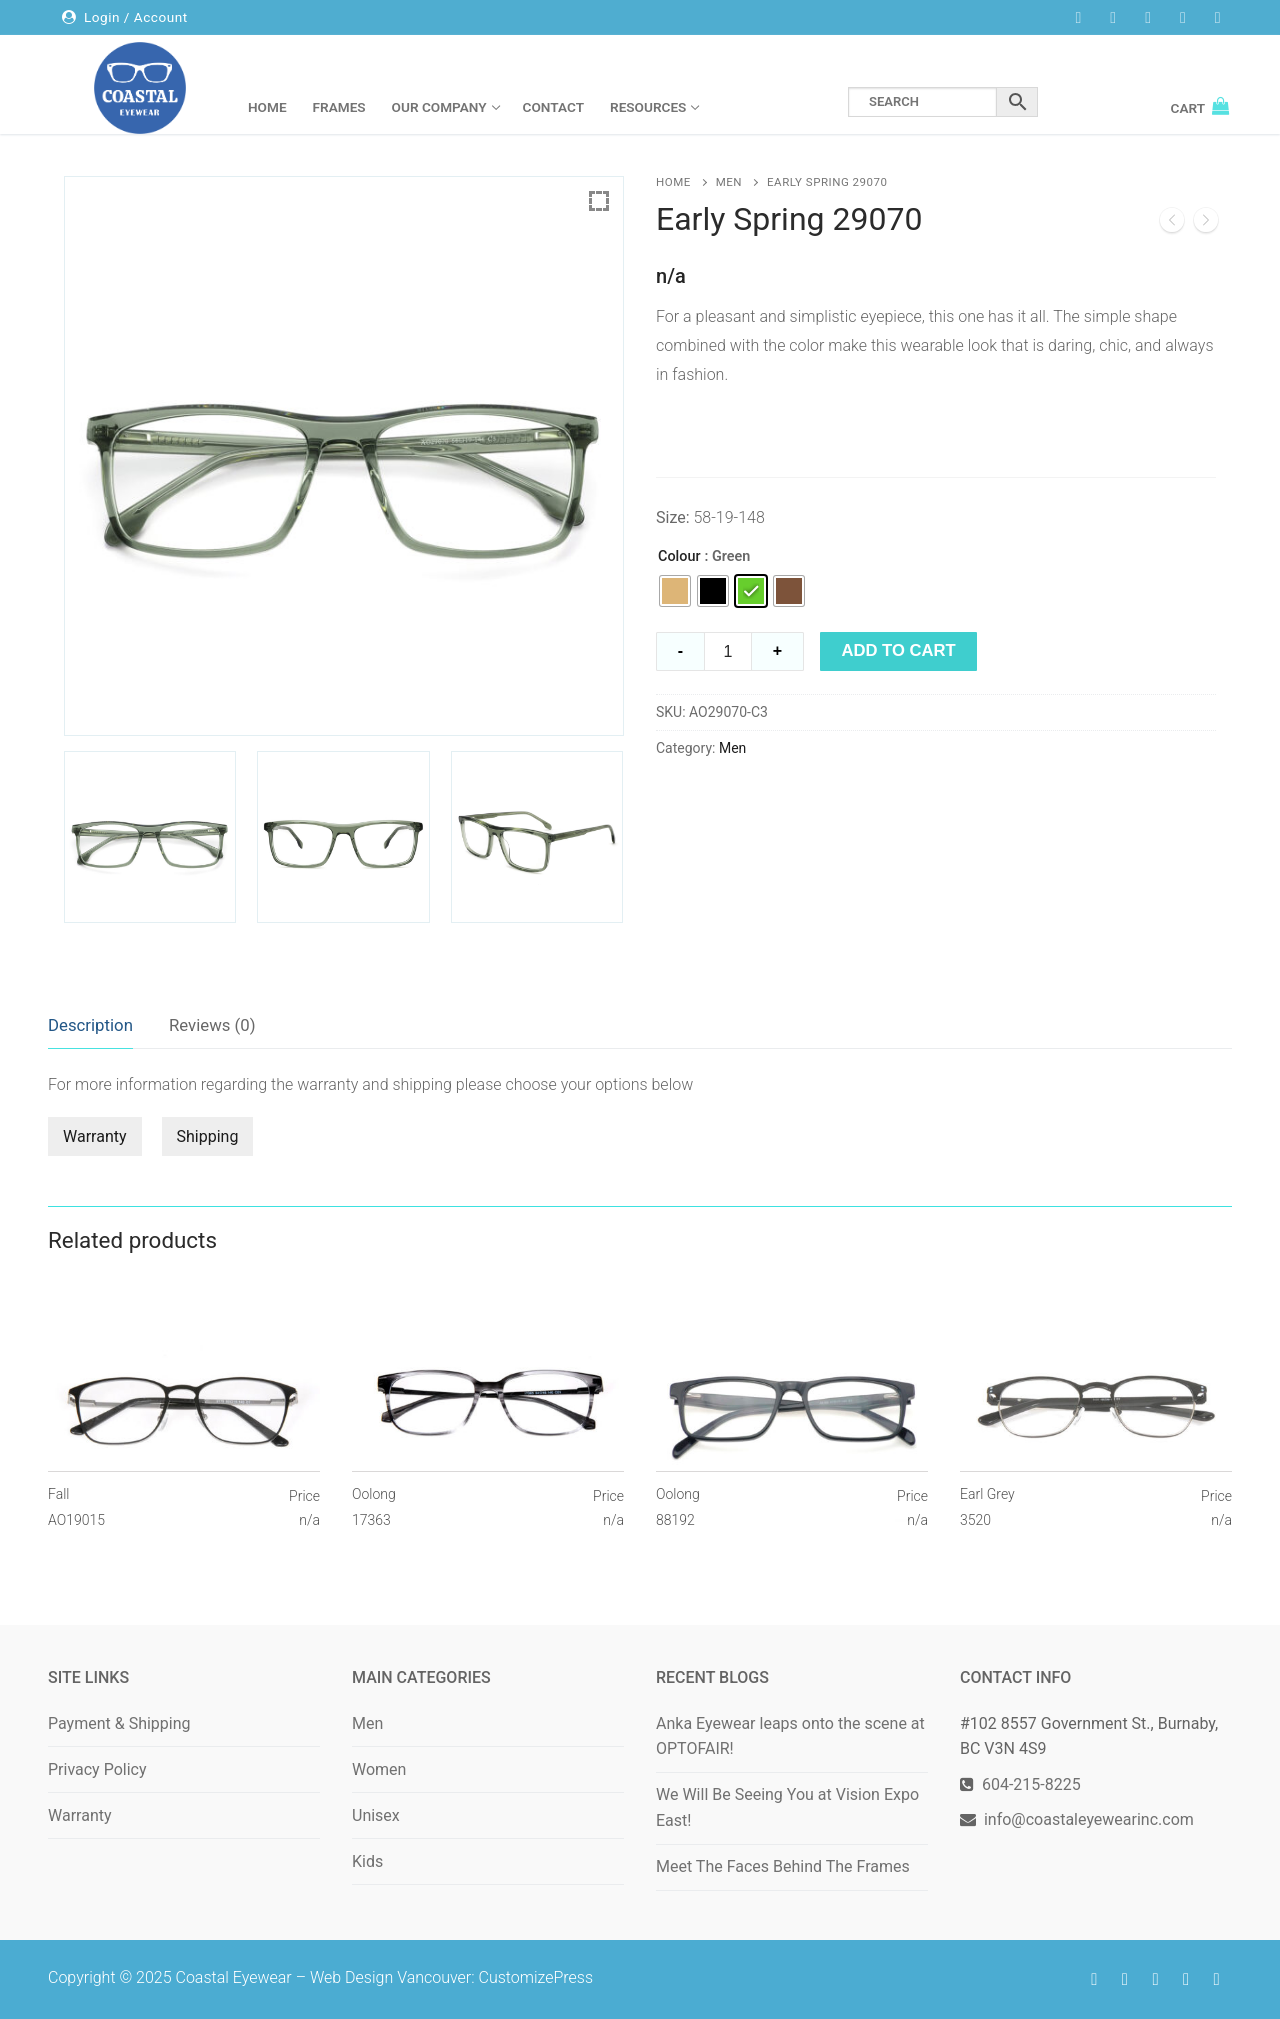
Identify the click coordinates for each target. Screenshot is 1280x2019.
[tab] (90, 1026)
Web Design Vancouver (390, 1977)
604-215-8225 (1027, 1784)
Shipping (208, 1136)
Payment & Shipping (119, 1723)
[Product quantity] (728, 651)
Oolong (374, 1508)
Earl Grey (987, 1508)
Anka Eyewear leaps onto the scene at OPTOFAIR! (790, 1736)
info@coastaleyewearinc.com (1089, 1819)
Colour (679, 556)
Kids (367, 1861)
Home (673, 182)
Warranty (95, 1136)
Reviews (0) (212, 1025)
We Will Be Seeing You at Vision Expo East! (787, 1807)
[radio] (675, 591)
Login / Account (125, 17)
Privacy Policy (97, 1769)
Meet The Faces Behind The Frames (783, 1866)
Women (379, 1769)
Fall (76, 1508)
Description (90, 1025)
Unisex (376, 1815)
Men (729, 182)
